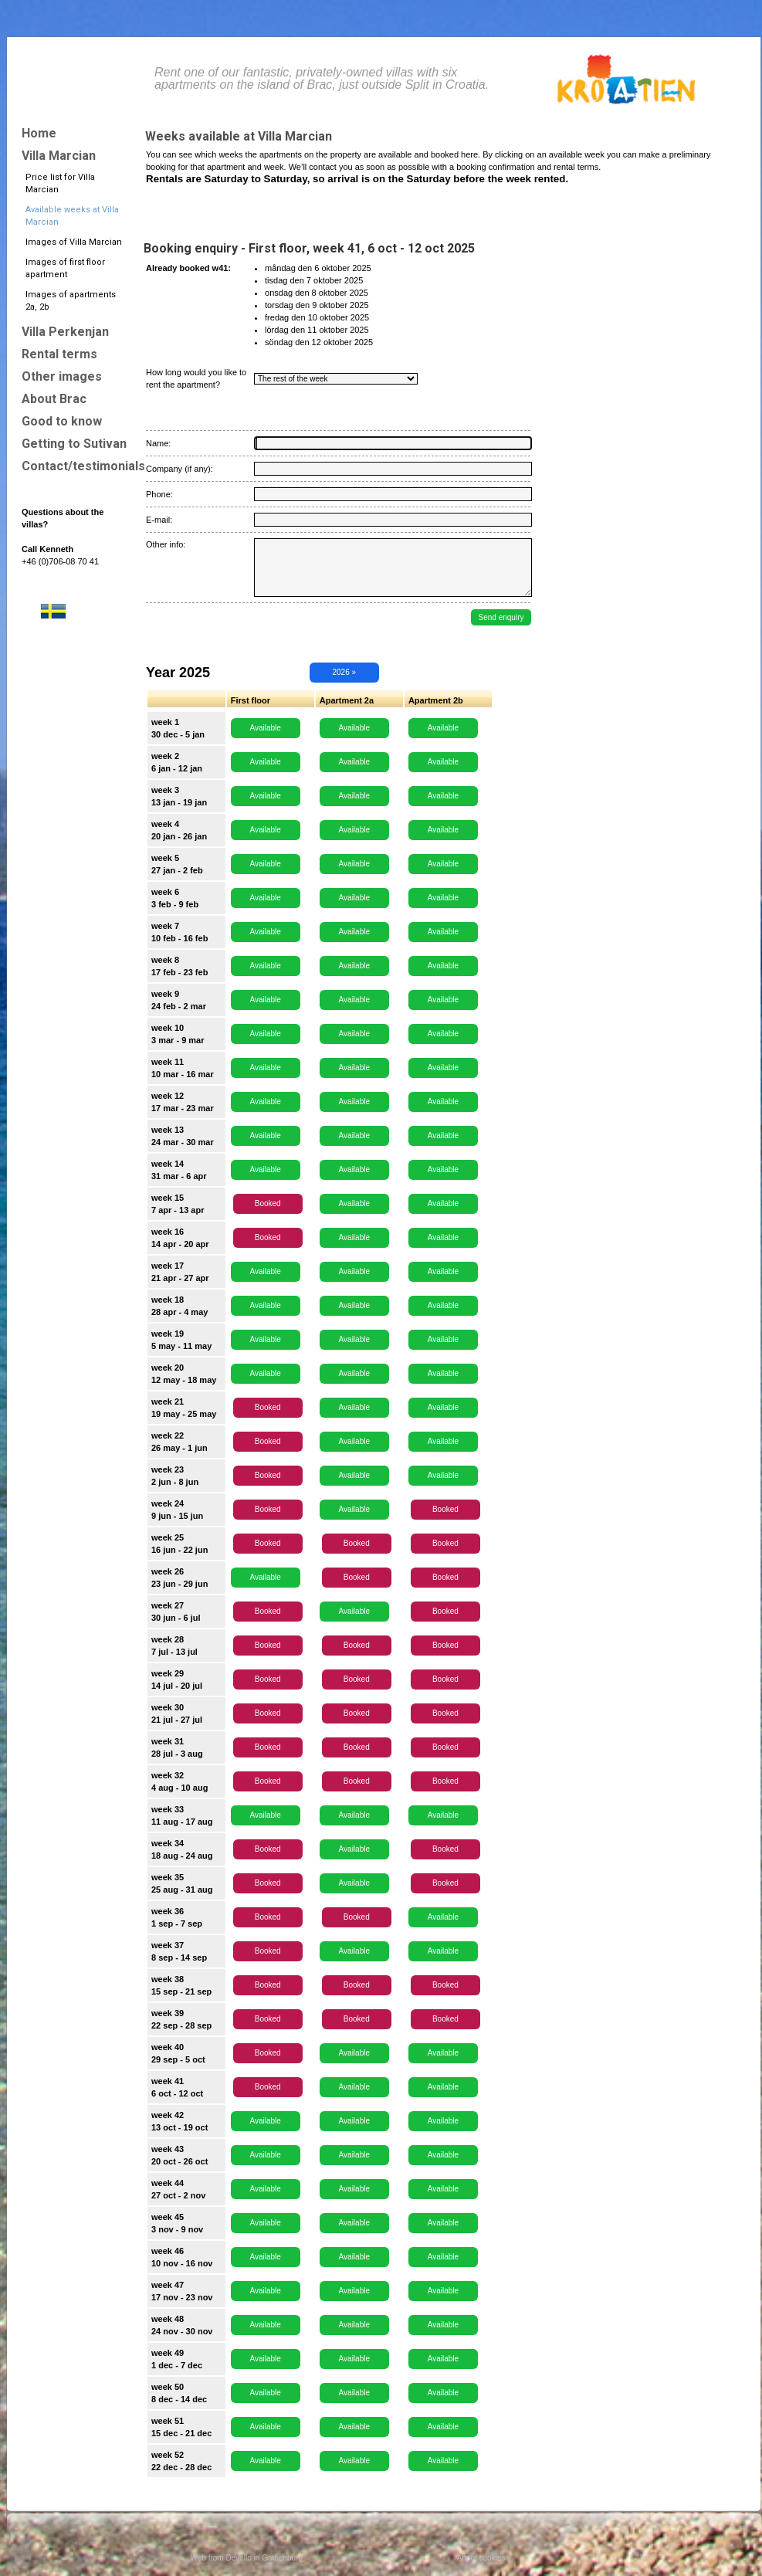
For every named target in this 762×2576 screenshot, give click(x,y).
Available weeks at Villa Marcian (72, 216)
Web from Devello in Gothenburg (247, 2558)
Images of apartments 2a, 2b (70, 301)
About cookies (481, 2558)
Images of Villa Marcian (73, 242)
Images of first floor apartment (65, 268)
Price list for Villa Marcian (60, 183)
